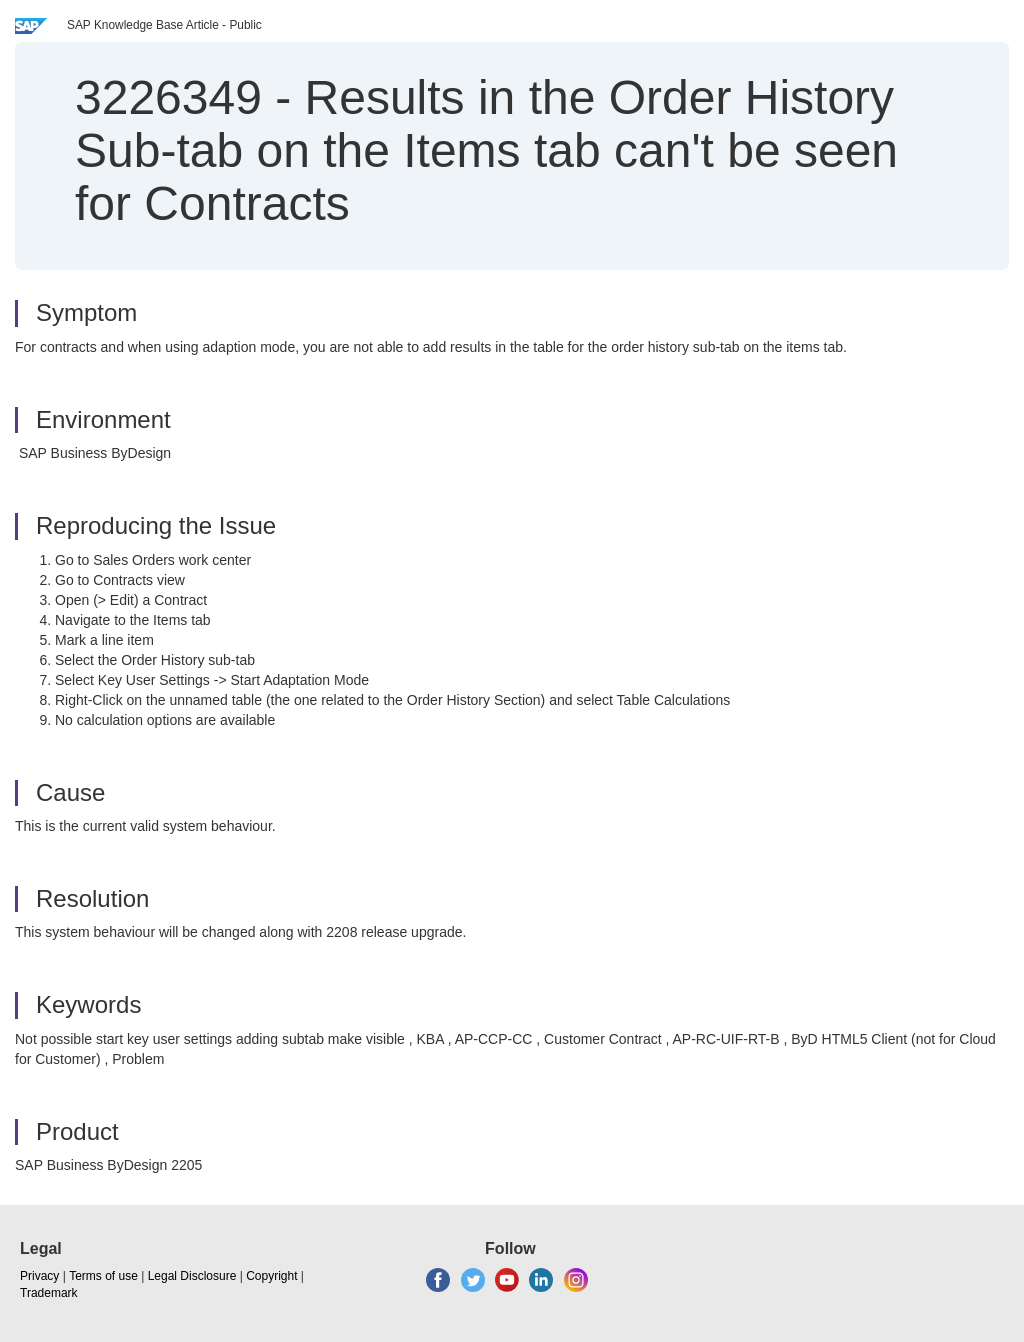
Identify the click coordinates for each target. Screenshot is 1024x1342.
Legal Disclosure (192, 1276)
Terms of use (103, 1276)
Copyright (271, 1276)
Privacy (39, 1276)
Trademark (49, 1293)
